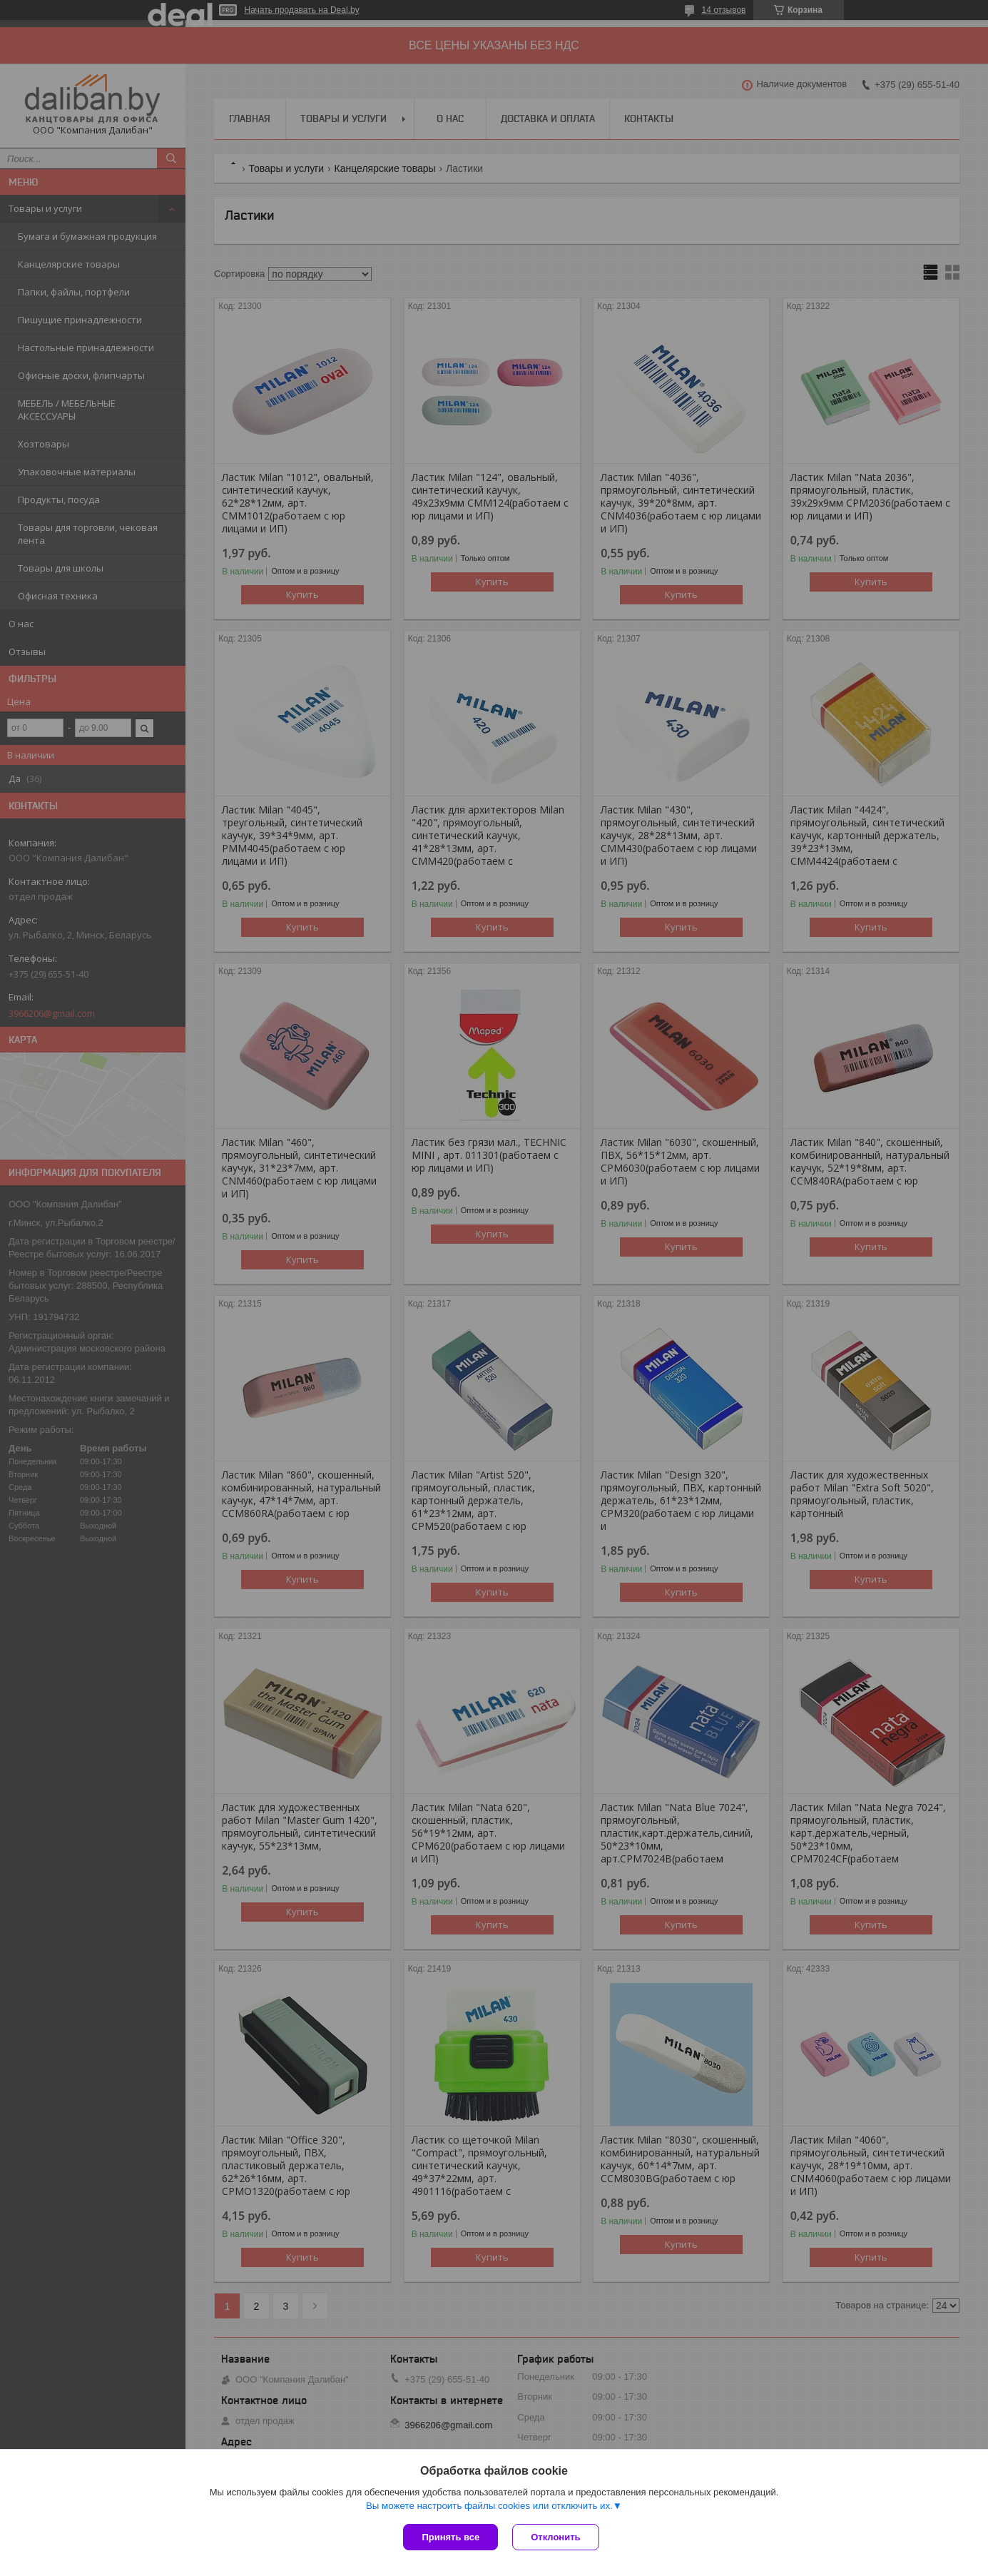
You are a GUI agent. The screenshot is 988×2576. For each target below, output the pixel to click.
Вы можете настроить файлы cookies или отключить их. (489, 2505)
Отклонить (555, 2537)
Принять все (450, 2537)
